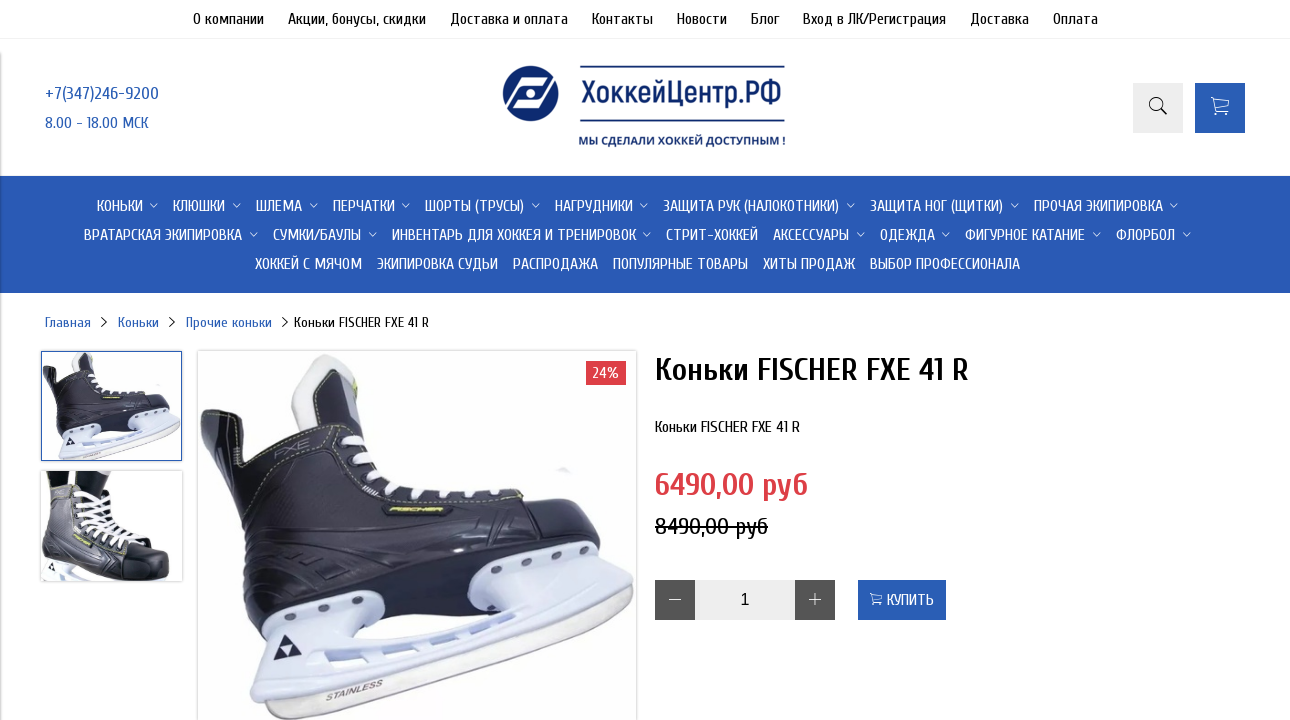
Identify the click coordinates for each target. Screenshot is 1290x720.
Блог (765, 19)
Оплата (1075, 19)
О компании (228, 19)
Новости (702, 19)
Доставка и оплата (509, 19)
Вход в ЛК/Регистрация (874, 19)
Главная (68, 322)
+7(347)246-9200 (102, 93)
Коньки (138, 322)
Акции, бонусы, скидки (357, 19)
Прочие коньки (229, 322)
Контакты (622, 19)
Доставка (999, 19)
